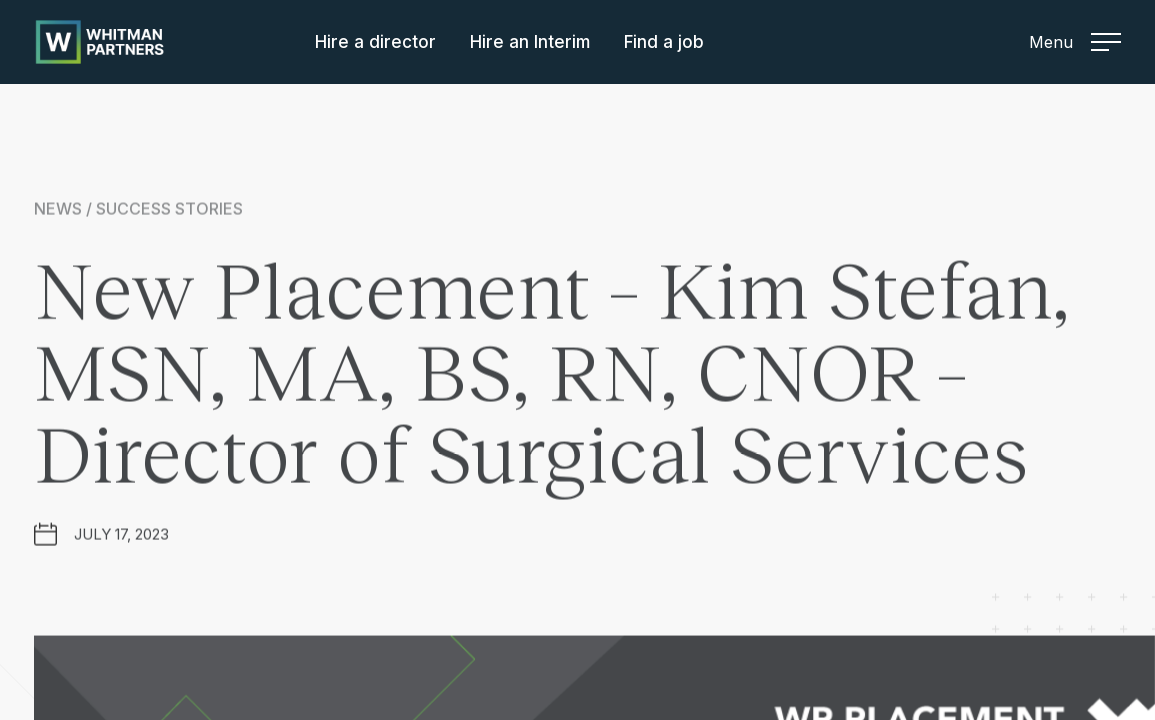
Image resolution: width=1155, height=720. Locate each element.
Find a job (664, 42)
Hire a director (375, 42)
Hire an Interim (530, 42)
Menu (1075, 42)
